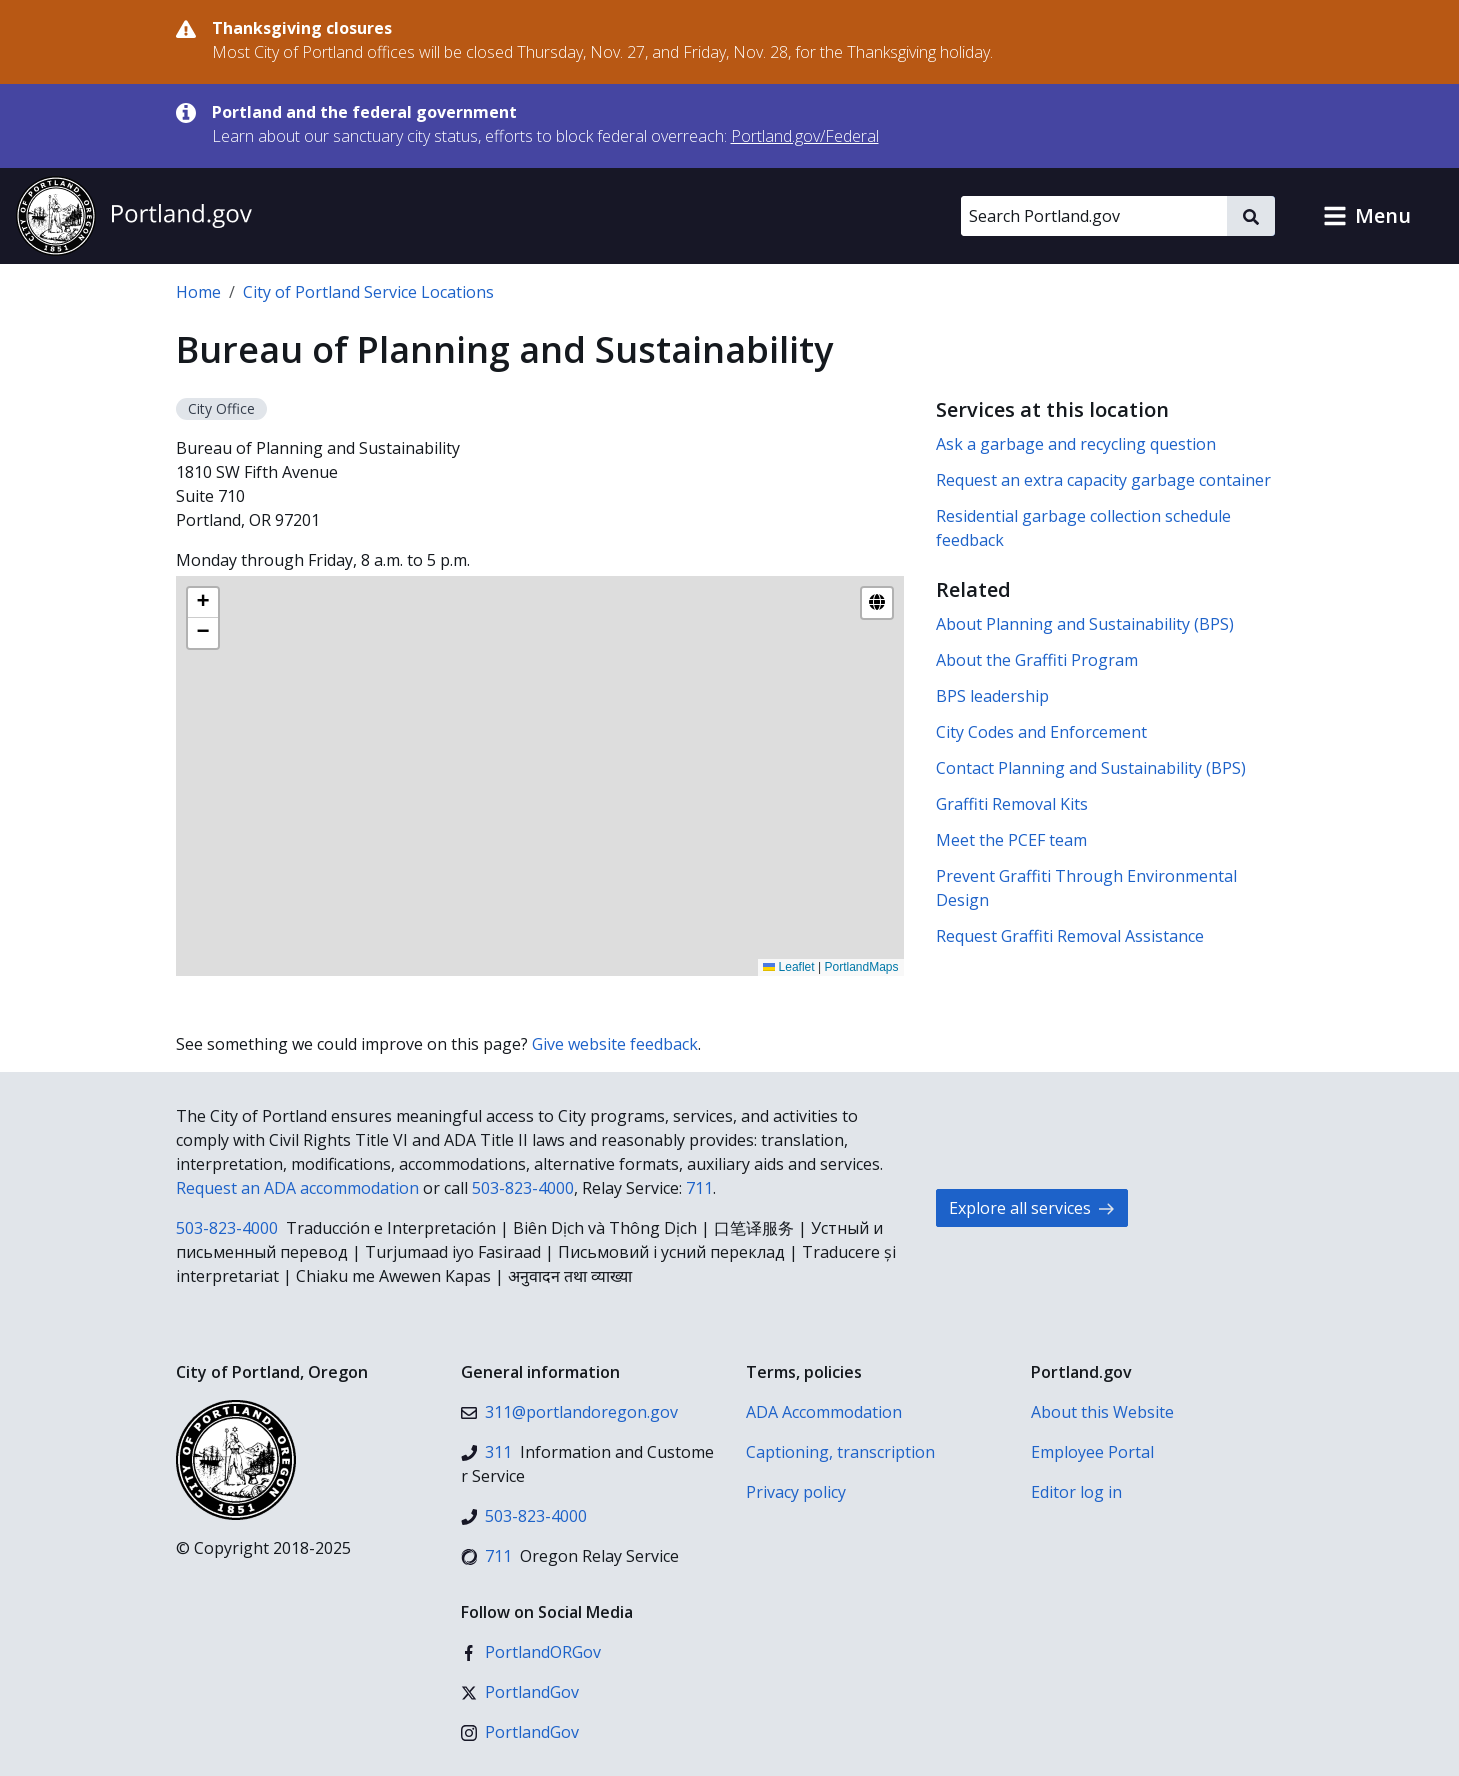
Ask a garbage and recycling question (1076, 444)
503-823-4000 (523, 1188)
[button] (1367, 216)
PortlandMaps (861, 967)
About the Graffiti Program (1037, 660)
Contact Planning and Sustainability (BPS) (1091, 768)
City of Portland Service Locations (368, 292)
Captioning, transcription (840, 1452)
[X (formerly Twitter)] (520, 1692)
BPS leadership (992, 696)
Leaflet (788, 967)
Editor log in (1076, 1492)
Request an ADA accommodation (297, 1188)
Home (198, 292)
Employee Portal (1092, 1452)
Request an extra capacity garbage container (1103, 480)
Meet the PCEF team (1011, 840)
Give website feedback (615, 1044)
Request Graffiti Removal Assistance (1070, 936)
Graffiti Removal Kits (1012, 804)
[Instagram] (520, 1732)
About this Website (1102, 1412)
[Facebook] (531, 1652)
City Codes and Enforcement (1041, 732)
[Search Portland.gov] (1094, 216)
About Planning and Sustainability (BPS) (1085, 624)
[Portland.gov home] (134, 216)
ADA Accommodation (824, 1412)
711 (699, 1188)
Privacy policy (796, 1492)
